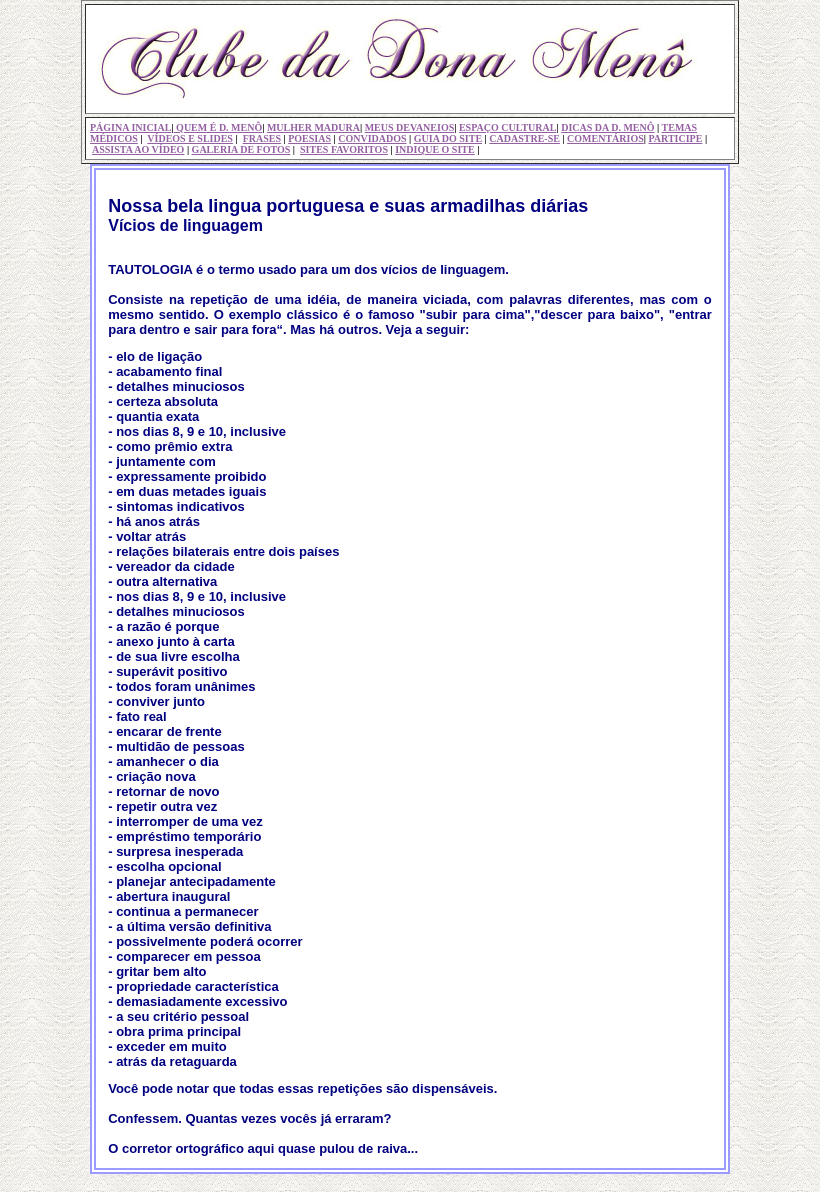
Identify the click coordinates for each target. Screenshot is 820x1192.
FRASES (262, 138)
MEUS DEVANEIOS (410, 127)
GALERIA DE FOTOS (241, 149)
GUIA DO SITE (448, 138)
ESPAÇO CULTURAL (508, 127)
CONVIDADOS (372, 138)
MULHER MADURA (313, 127)
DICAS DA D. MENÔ (607, 127)
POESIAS (309, 138)
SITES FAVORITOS (344, 149)
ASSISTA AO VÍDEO (138, 149)
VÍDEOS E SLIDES (190, 138)
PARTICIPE (675, 138)
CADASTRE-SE (524, 138)
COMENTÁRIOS (605, 138)
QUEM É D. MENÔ (218, 127)
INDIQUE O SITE (434, 149)
